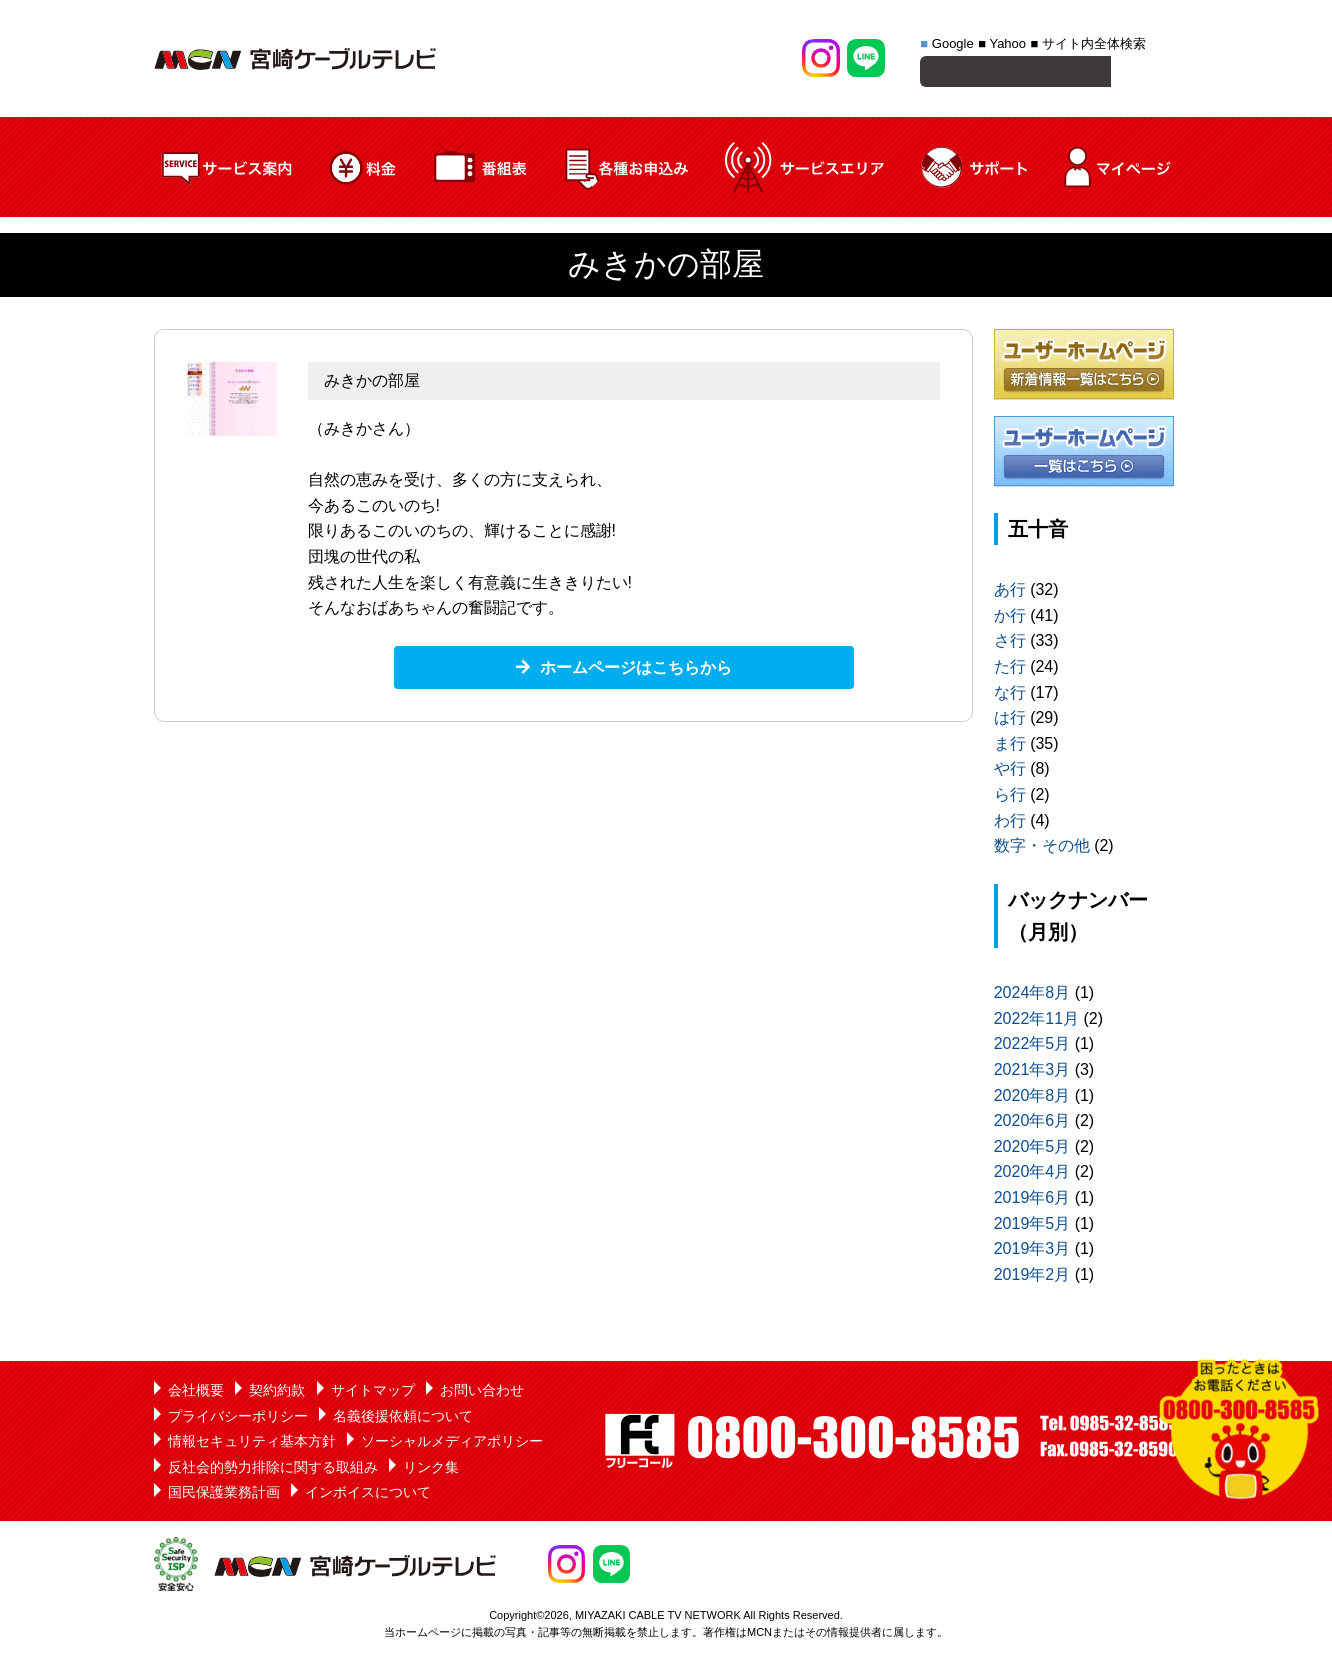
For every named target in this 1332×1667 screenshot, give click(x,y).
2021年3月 (1032, 1072)
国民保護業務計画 (224, 1495)
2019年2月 (1032, 1277)
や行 (1010, 771)
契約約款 (277, 1393)
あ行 (1010, 592)
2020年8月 (1032, 1098)
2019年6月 (1032, 1200)
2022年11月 (1036, 1021)
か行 (1010, 618)
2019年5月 (1032, 1226)
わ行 (1010, 823)
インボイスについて (368, 1495)
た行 (1010, 669)
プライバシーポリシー (238, 1419)
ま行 (1010, 746)
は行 (1010, 720)
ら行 (1010, 797)
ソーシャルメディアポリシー (452, 1444)
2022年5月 (1032, 1046)
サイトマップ (373, 1393)
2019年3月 (1032, 1251)
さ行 (1010, 643)
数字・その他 (1042, 848)
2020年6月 (1032, 1123)
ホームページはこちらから (636, 670)
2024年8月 (1032, 995)
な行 (1010, 695)
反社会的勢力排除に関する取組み (273, 1470)
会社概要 (196, 1393)
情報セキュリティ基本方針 (252, 1444)
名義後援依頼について (403, 1419)
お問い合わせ (482, 1393)
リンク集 (431, 1470)
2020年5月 (1032, 1149)
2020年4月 (1032, 1174)
